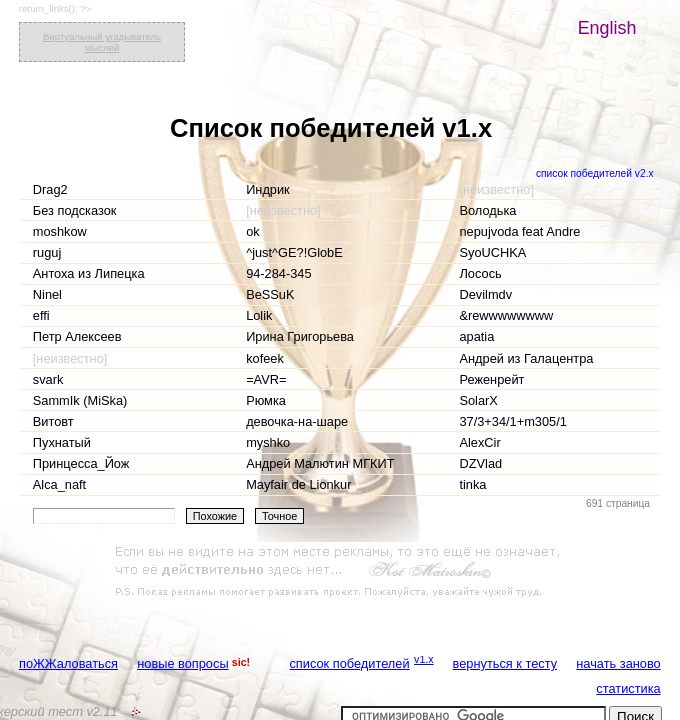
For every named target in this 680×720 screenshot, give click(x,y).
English (607, 28)
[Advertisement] (340, 572)
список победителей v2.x (595, 173)
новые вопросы (182, 663)
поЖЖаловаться (68, 663)
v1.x (424, 659)
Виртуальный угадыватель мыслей (102, 42)
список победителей (349, 663)
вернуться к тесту (505, 663)
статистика (628, 688)
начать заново (618, 663)
